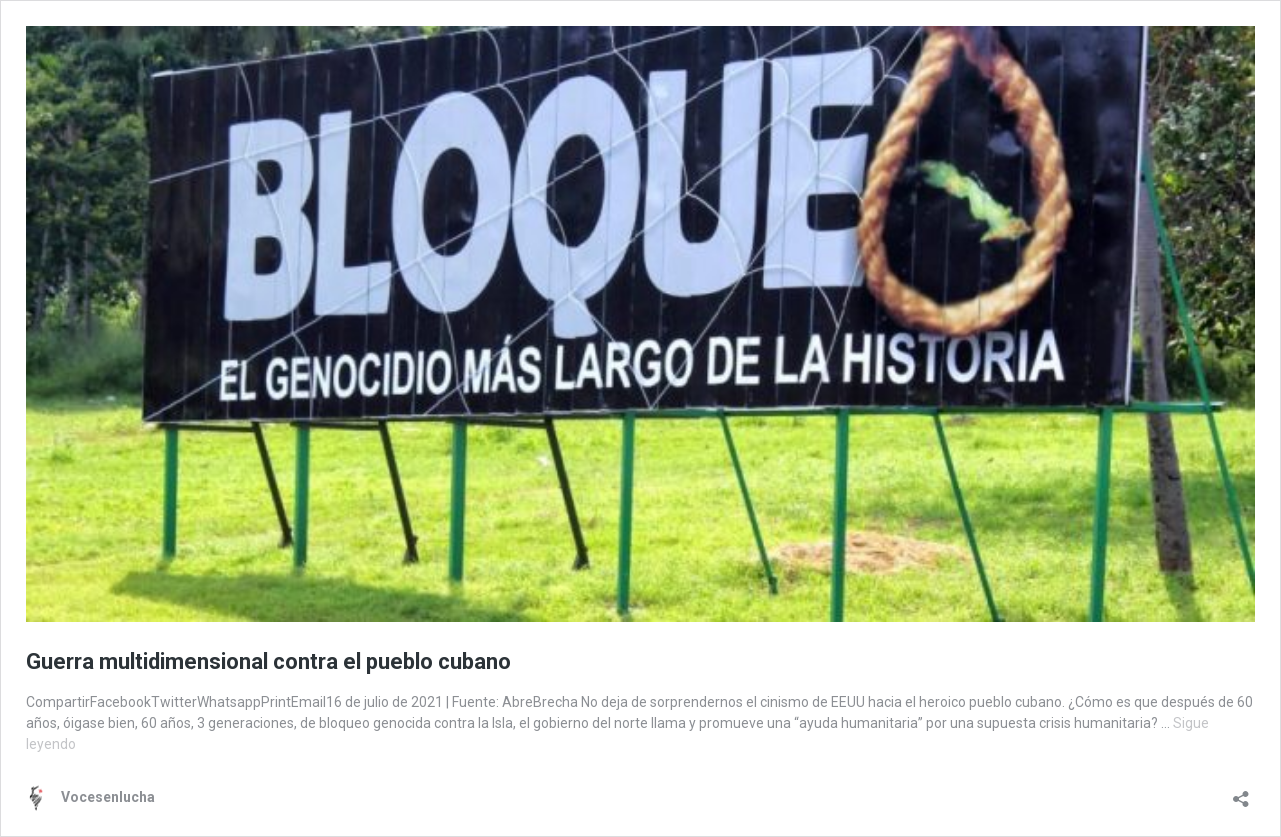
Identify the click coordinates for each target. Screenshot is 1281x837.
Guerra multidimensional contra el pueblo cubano (268, 661)
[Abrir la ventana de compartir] (1241, 792)
